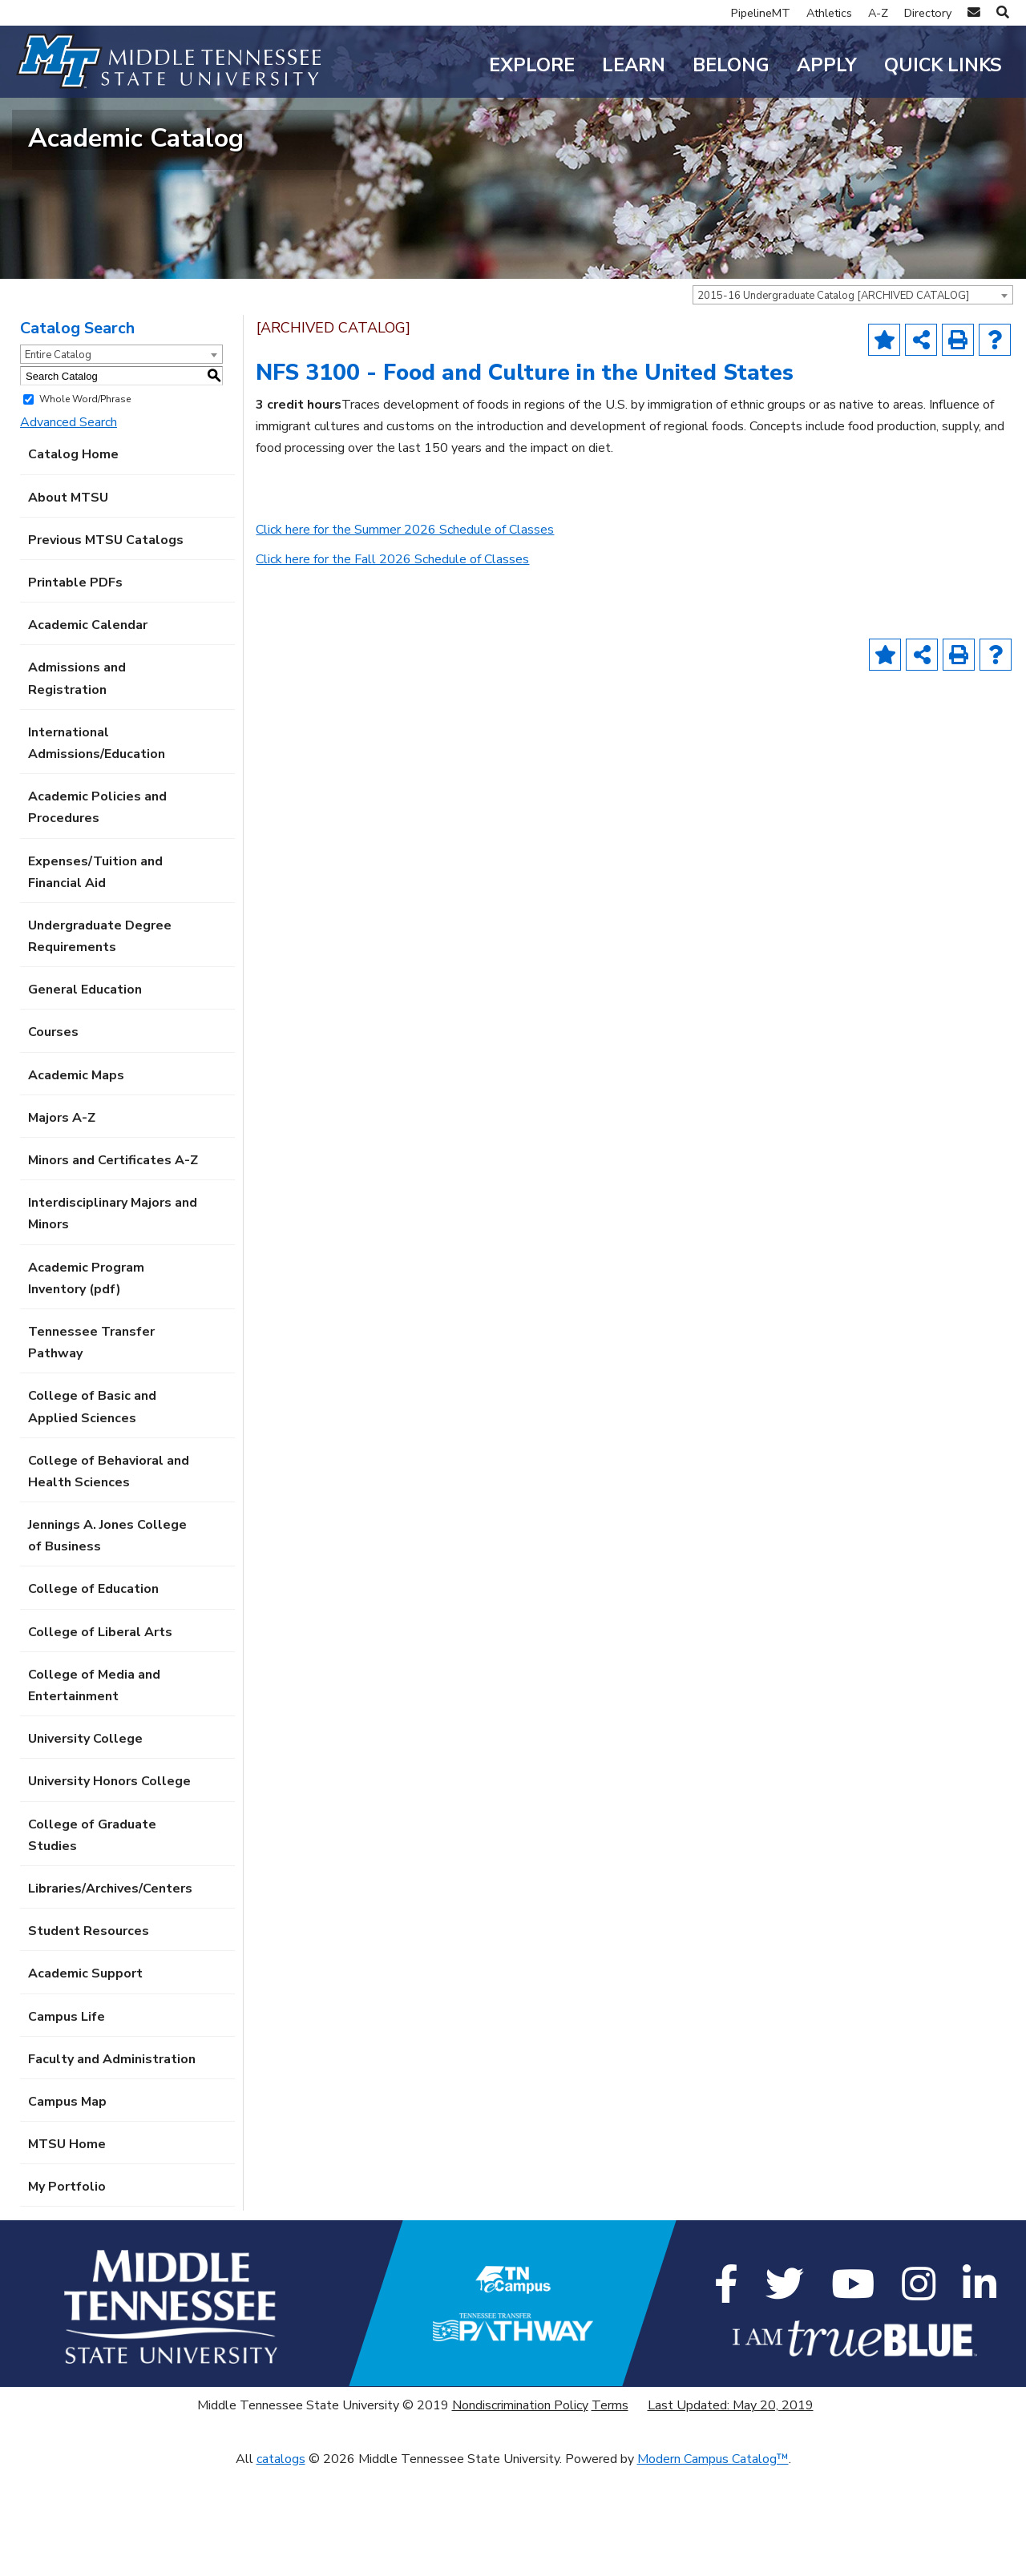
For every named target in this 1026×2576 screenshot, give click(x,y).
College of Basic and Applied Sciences (92, 1512)
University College (85, 1844)
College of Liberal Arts (100, 1738)
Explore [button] (532, 65)
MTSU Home (67, 2250)
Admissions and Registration (77, 784)
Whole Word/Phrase (85, 504)
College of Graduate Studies (92, 1941)
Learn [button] (633, 65)
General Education (85, 1095)
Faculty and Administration (112, 2165)
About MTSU (68, 603)
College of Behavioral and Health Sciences (108, 1577)
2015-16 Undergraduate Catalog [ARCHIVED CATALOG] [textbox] (833, 401)
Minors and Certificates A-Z (113, 1266)
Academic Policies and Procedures (97, 913)
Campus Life (66, 2122)
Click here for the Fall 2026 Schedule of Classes (392, 665)
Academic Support (85, 2079)
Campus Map (67, 2207)
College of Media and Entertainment (94, 1791)
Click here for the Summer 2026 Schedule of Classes (405, 635)
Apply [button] (827, 65)
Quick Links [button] (943, 65)
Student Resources (88, 2037)
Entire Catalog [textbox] (58, 461)
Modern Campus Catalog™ (713, 2565)
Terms (610, 2511)
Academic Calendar (87, 731)
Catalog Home (73, 561)
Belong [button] (731, 65)
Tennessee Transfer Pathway (91, 1448)
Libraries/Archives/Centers (110, 1994)
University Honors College (109, 1888)
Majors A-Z (61, 1223)
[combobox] (853, 400)
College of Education (93, 1695)
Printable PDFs (75, 688)
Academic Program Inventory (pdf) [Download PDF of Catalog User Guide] (86, 1384)
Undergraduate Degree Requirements (100, 1042)
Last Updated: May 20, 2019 (731, 2511)
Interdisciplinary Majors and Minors (112, 1319)
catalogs (280, 2565)
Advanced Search (68, 528)
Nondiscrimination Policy (520, 2511)
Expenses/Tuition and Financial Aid (95, 978)
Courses (53, 1138)
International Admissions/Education (96, 849)
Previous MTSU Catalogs (106, 646)
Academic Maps (76, 1181)
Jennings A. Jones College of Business (107, 1641)
